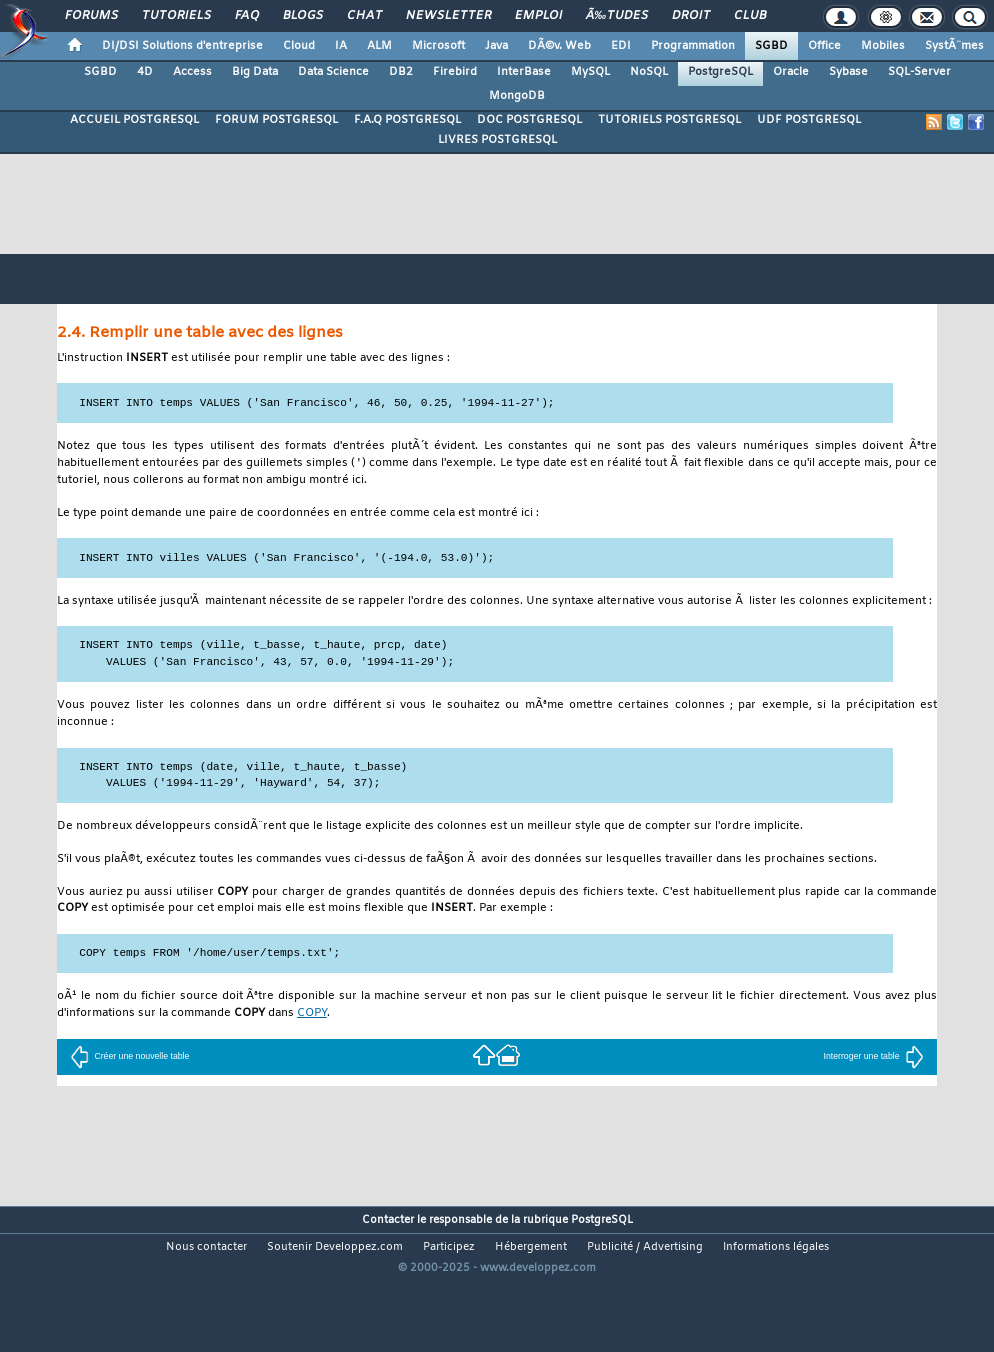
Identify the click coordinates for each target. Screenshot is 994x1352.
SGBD (771, 46)
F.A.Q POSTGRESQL (407, 120)
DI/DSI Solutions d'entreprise (182, 46)
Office (824, 46)
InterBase (524, 72)
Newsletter (448, 16)
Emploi (538, 16)
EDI (621, 46)
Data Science (333, 72)
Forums (91, 16)
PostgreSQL (720, 72)
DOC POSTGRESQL (529, 120)
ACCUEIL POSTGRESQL (134, 120)
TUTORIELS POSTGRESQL (669, 120)
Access (192, 72)
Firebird (455, 72)
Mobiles (883, 46)
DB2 (401, 72)
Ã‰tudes (617, 16)
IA (341, 46)
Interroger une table (874, 1057)
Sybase (848, 72)
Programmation (693, 46)
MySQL (590, 72)
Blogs (303, 16)
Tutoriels (176, 16)
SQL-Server (919, 72)
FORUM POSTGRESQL (276, 120)
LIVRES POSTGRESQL (497, 140)
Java (496, 46)
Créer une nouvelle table (129, 1057)
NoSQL (649, 72)
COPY (312, 1014)
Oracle (791, 72)
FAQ (247, 16)
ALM (379, 46)
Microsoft (438, 46)
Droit (691, 16)
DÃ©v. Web (559, 46)
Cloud (299, 46)
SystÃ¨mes (954, 46)
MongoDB (517, 96)
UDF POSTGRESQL (809, 120)
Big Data (255, 72)
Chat (364, 16)
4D (145, 72)
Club (750, 16)
